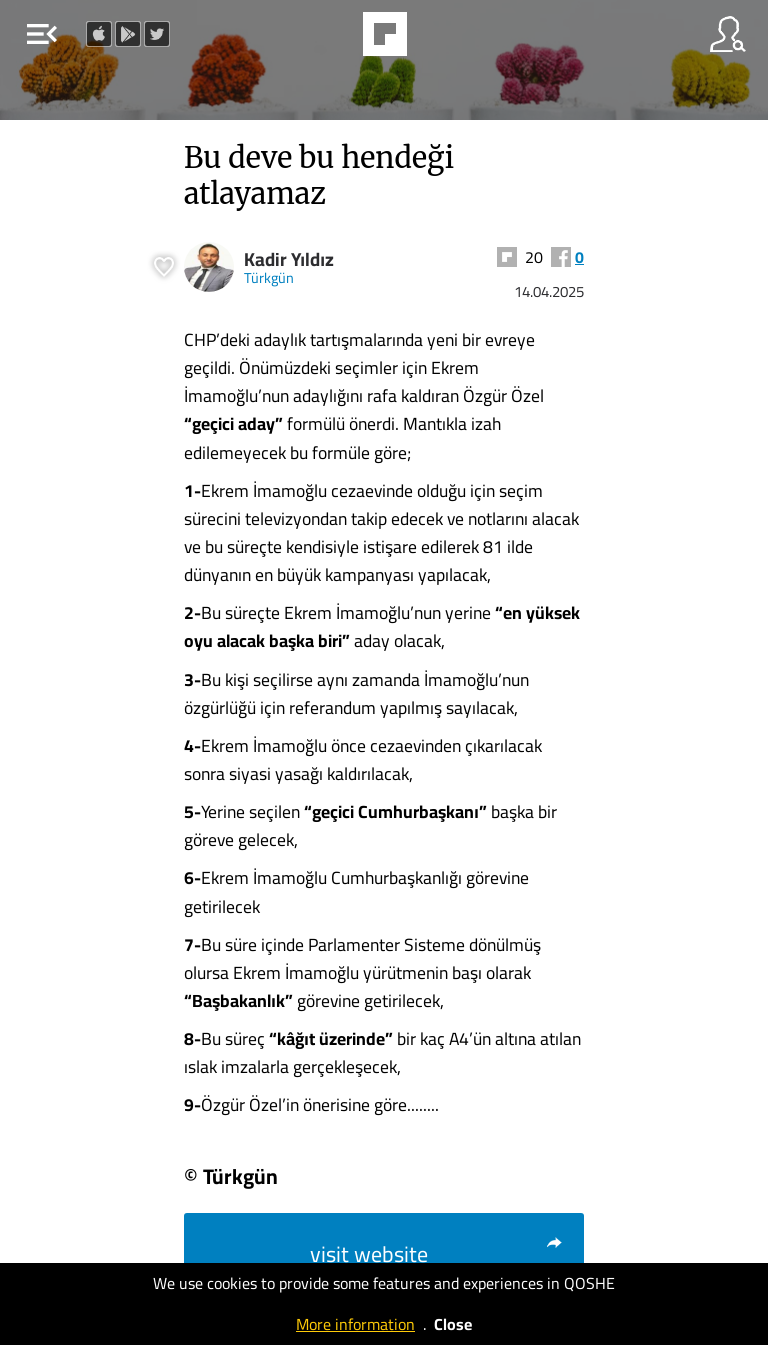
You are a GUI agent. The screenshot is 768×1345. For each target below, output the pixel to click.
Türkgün (269, 277)
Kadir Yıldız (289, 259)
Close (453, 1324)
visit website (437, 1254)
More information (355, 1324)
